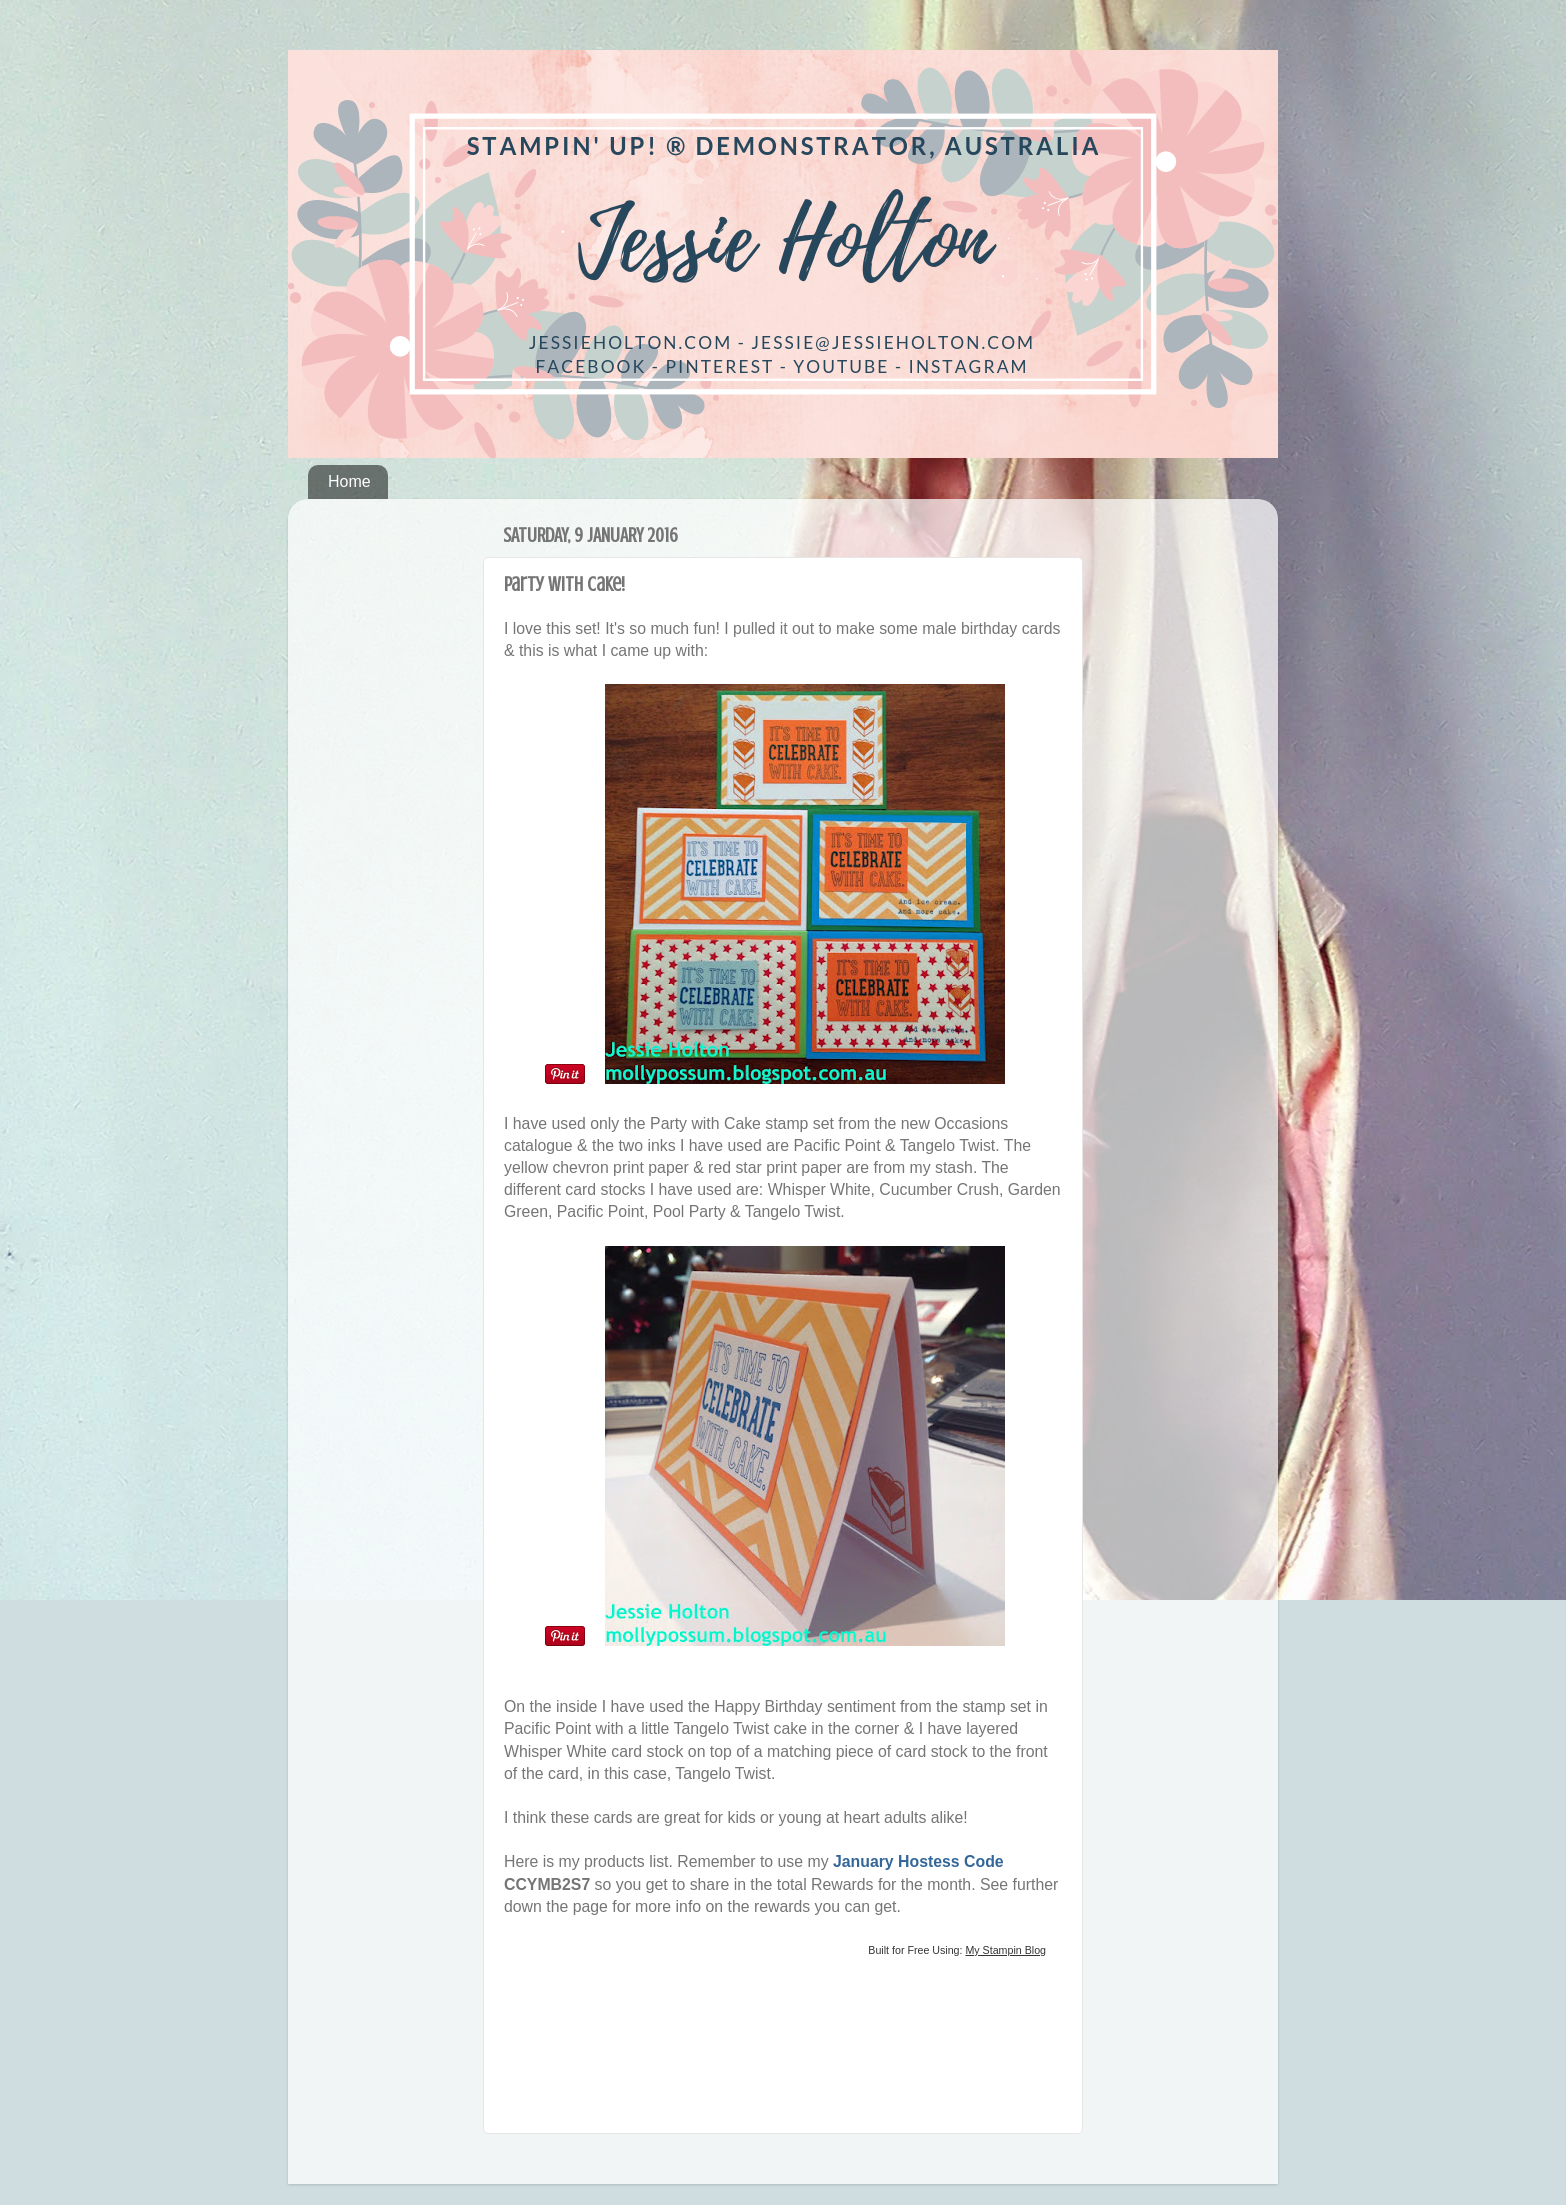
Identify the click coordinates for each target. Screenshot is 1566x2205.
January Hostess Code (918, 1861)
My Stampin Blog (1005, 1950)
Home (349, 481)
